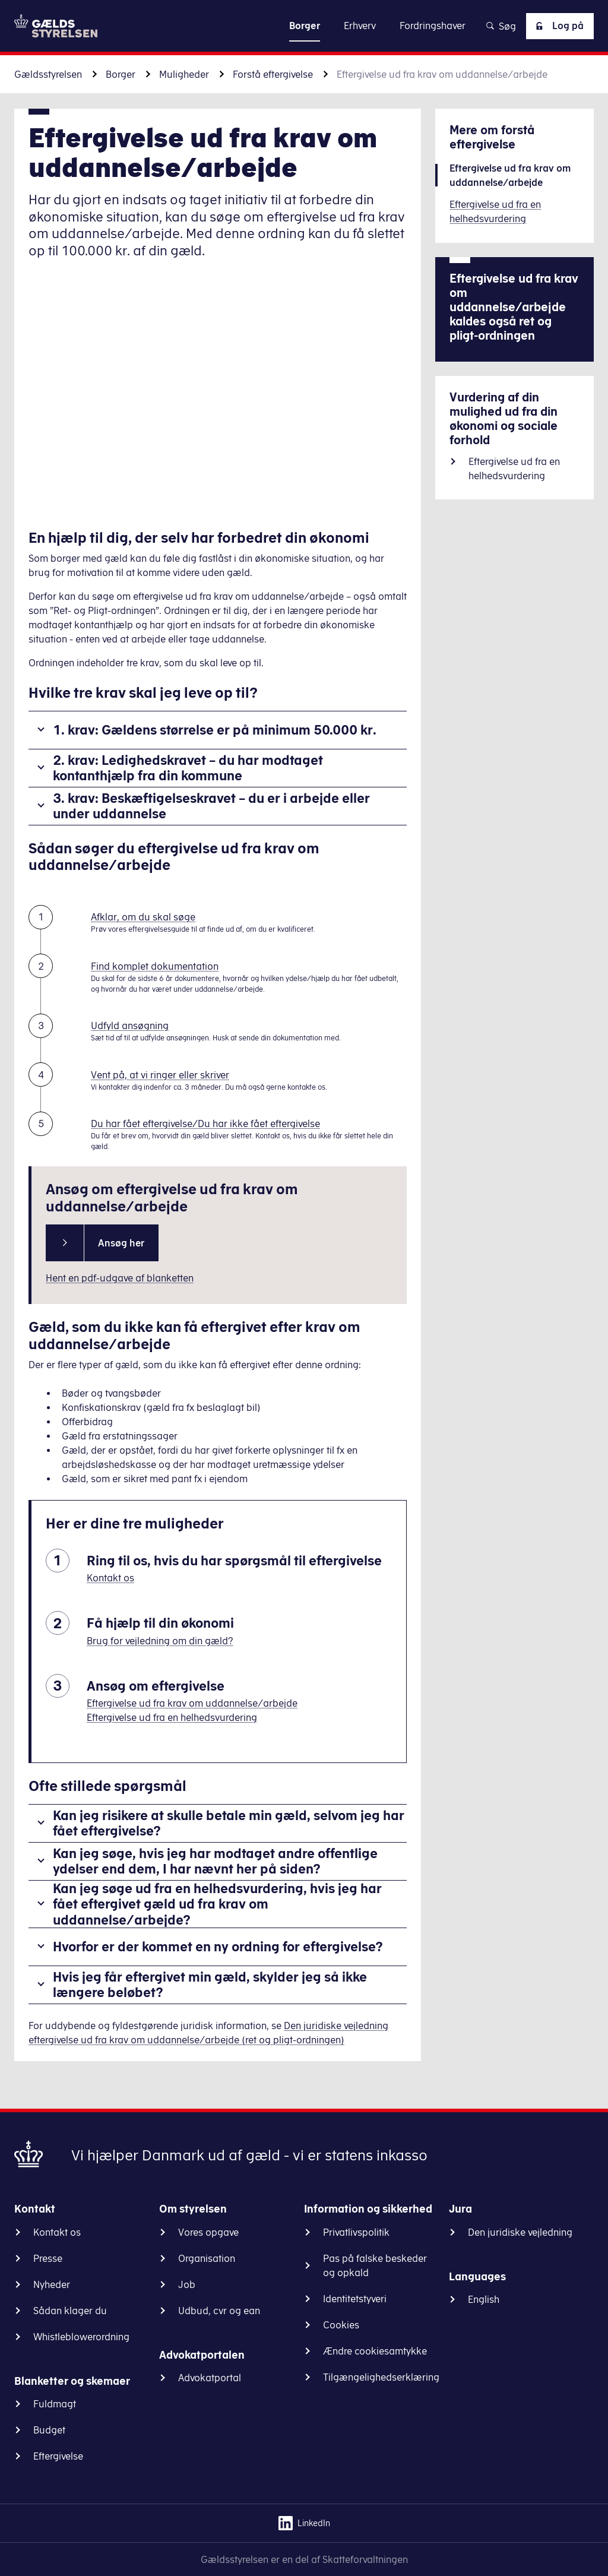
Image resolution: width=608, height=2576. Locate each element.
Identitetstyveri (355, 2298)
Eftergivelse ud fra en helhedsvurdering (172, 1717)
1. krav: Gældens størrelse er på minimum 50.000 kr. (214, 729)
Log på (557, 26)
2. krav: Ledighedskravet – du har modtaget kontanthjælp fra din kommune (188, 767)
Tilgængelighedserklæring (381, 2377)
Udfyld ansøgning (130, 1025)
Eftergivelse (58, 2456)
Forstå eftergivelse (273, 74)
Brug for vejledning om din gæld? (160, 1640)
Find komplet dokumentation (154, 966)
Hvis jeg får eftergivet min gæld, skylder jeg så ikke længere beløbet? (210, 1984)
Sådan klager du (70, 2310)
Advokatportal (209, 2377)
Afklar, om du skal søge (143, 917)
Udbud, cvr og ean (219, 2310)
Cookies (341, 2324)
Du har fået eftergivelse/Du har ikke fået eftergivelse (205, 1123)
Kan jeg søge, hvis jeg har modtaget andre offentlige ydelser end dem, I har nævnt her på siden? (215, 1861)
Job (186, 2284)
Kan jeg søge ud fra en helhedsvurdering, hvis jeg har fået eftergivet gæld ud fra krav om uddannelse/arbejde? (217, 1904)
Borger (120, 74)
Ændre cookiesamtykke (375, 2351)
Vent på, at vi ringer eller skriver (160, 1074)
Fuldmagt (54, 2403)
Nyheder (51, 2284)
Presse (47, 2258)
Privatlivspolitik (356, 2232)
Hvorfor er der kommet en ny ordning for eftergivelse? (218, 1946)
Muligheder (184, 74)
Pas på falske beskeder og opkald (375, 2265)
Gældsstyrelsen (48, 74)
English (483, 2299)
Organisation (206, 2258)
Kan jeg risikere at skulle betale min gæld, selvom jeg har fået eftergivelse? (228, 1823)
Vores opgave (208, 2232)
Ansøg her (121, 1243)
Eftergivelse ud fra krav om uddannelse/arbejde (192, 1703)
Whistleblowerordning (81, 2336)
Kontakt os (110, 1577)
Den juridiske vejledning (520, 2232)
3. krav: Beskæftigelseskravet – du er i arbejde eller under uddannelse (211, 805)
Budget (49, 2430)
